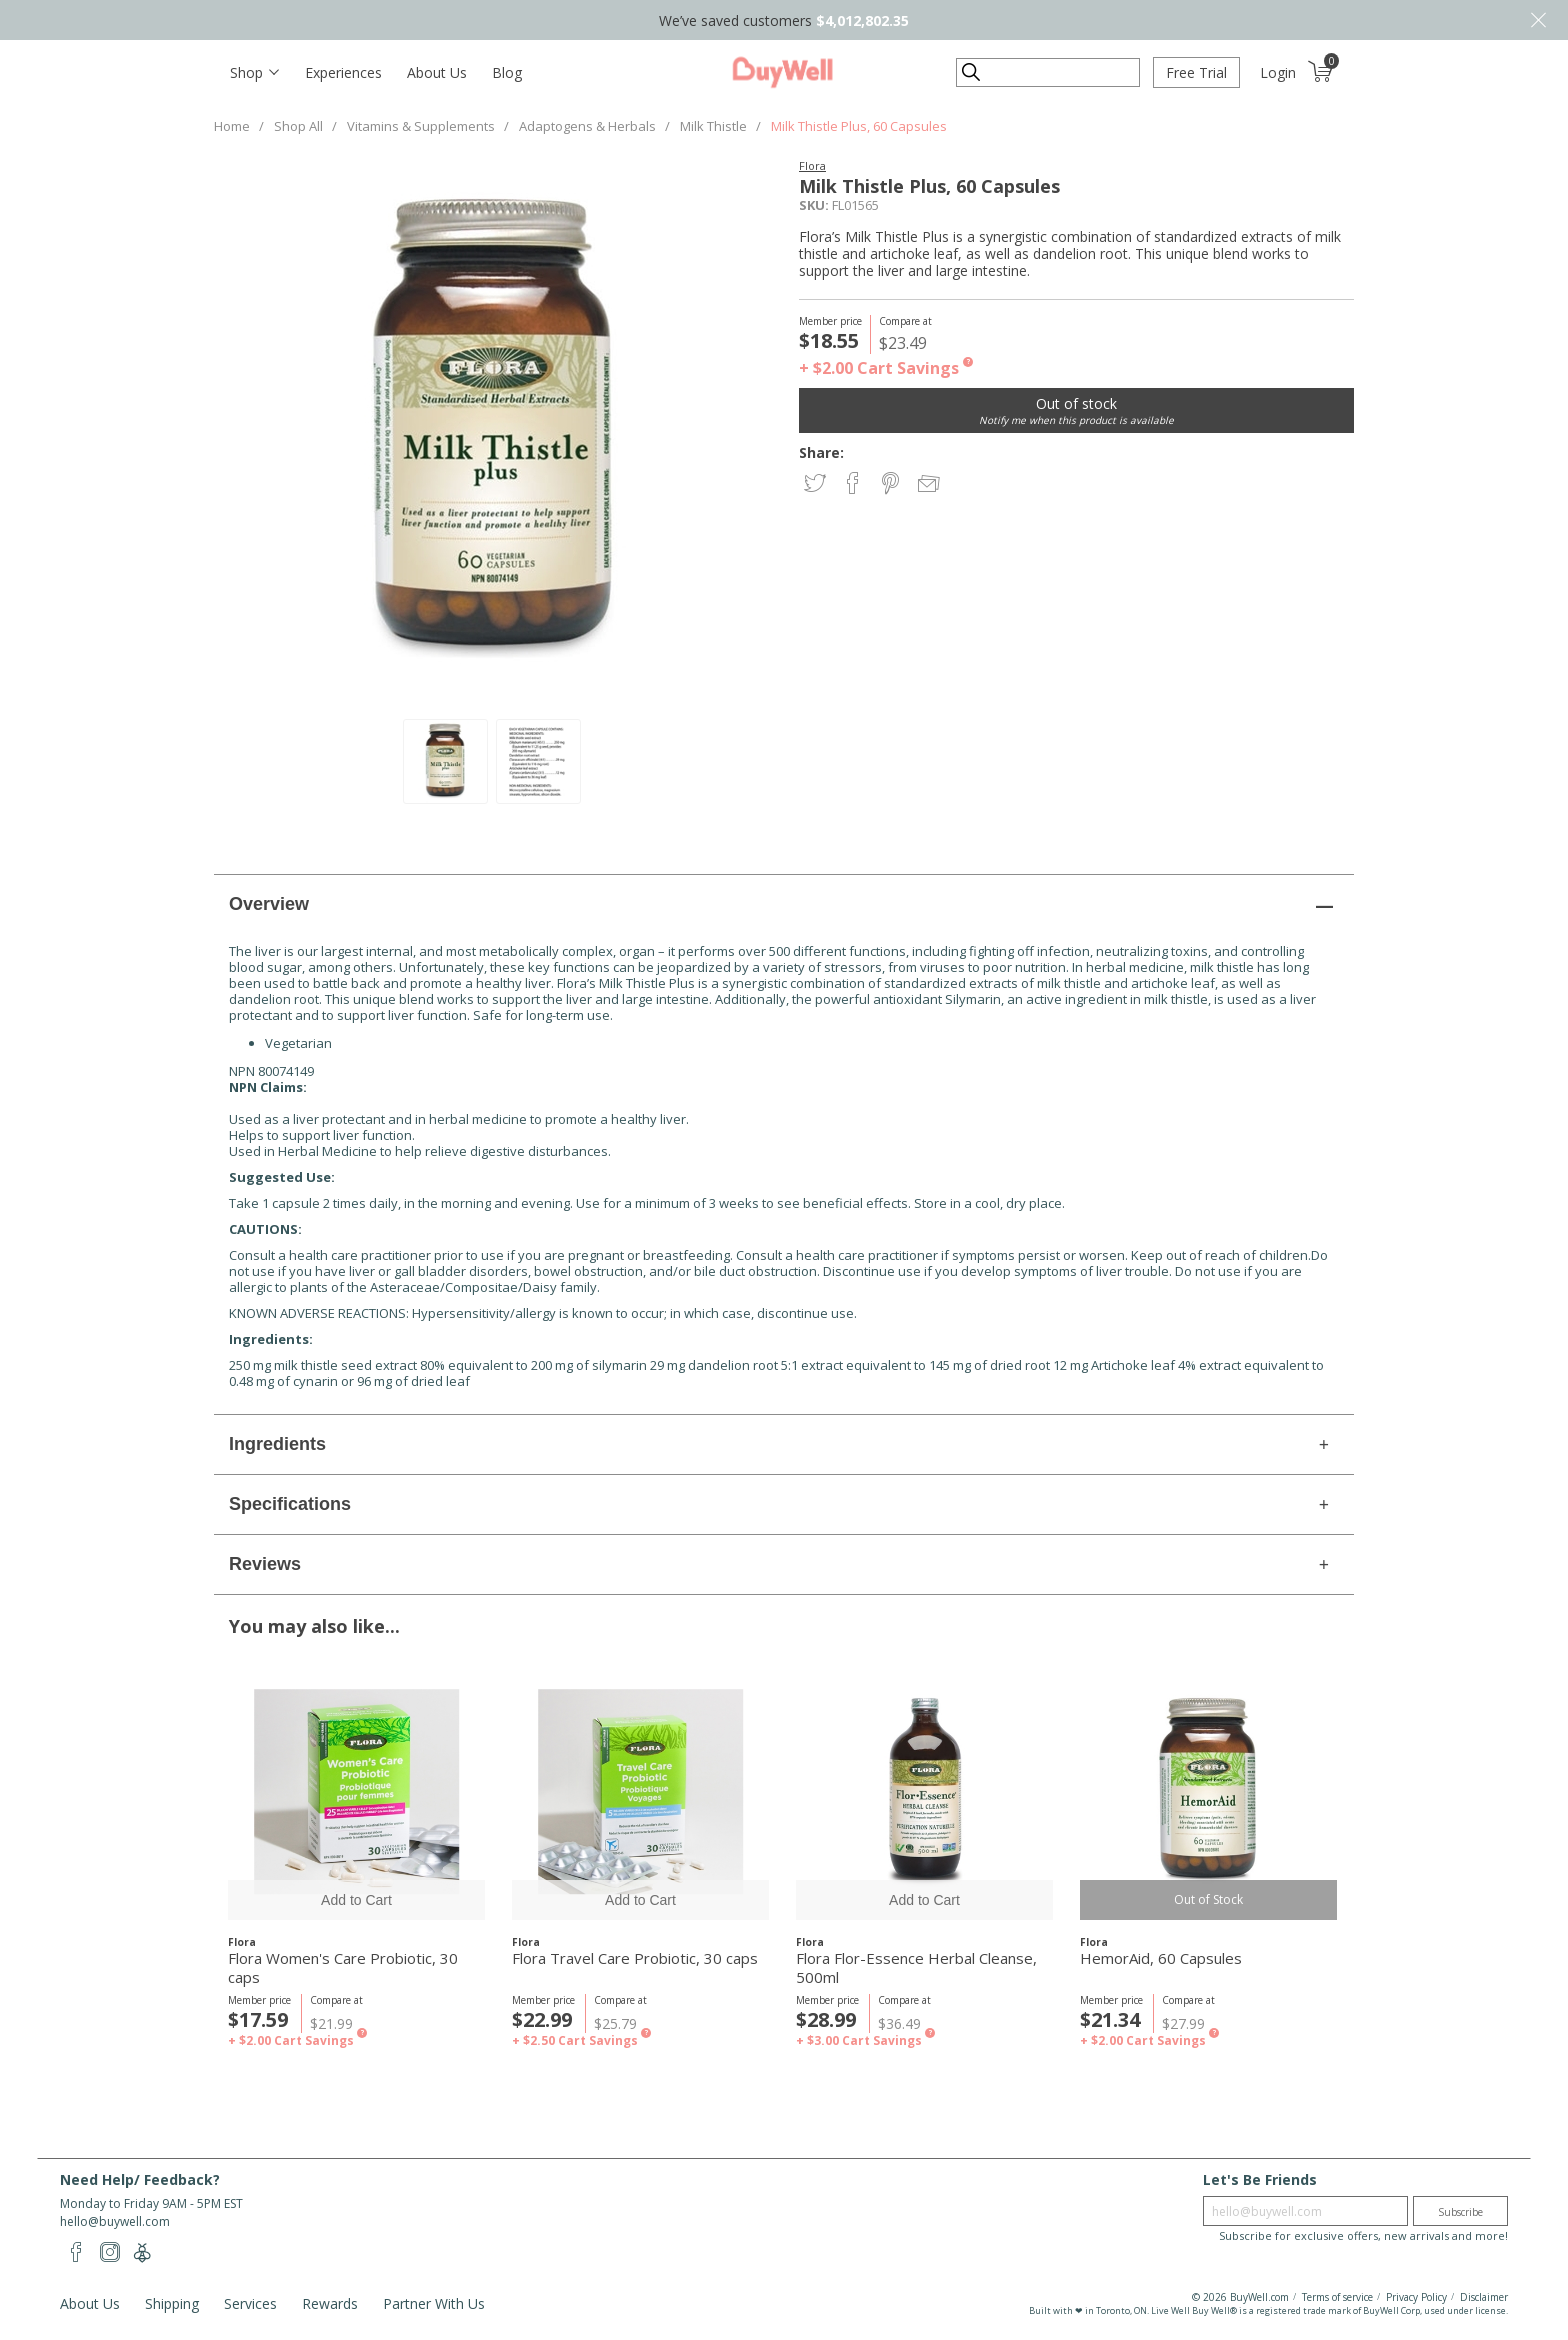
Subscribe (1460, 2212)
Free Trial (1196, 72)
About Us (437, 72)
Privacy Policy (1416, 2297)
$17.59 (258, 2019)
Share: (821, 452)
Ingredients (277, 1444)
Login (1278, 72)
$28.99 (826, 2019)
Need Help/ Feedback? (140, 2179)
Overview (269, 904)
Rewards (330, 2303)
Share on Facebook (854, 484)
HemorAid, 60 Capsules (1161, 1958)
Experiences (343, 72)
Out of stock (1076, 403)
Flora (812, 165)
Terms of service (1337, 2297)
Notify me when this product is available (1076, 420)
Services (250, 2303)
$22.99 (542, 2019)
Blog (507, 72)
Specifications (290, 1504)
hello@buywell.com (115, 2221)
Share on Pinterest (892, 484)
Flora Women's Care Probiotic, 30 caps (343, 1968)
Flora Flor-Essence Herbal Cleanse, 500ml (916, 1968)
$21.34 (1110, 2019)
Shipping (172, 2303)
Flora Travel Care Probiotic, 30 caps (635, 1958)
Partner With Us (434, 2303)
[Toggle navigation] (254, 72)
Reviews (265, 1564)
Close (1538, 20)
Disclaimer (1484, 2297)
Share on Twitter (816, 484)
